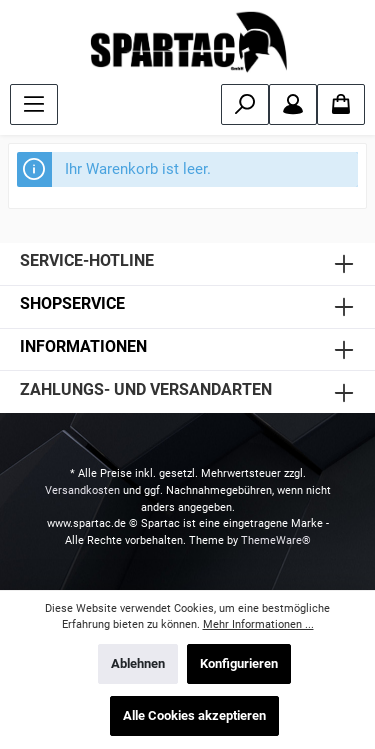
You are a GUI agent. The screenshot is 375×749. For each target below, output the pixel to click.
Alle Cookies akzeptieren (194, 715)
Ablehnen (138, 663)
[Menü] (34, 104)
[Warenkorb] (341, 104)
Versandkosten (82, 490)
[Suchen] (245, 104)
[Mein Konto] (293, 104)
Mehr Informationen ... (258, 624)
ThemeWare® (276, 540)
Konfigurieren (239, 663)
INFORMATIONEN (83, 346)
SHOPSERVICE (72, 303)
